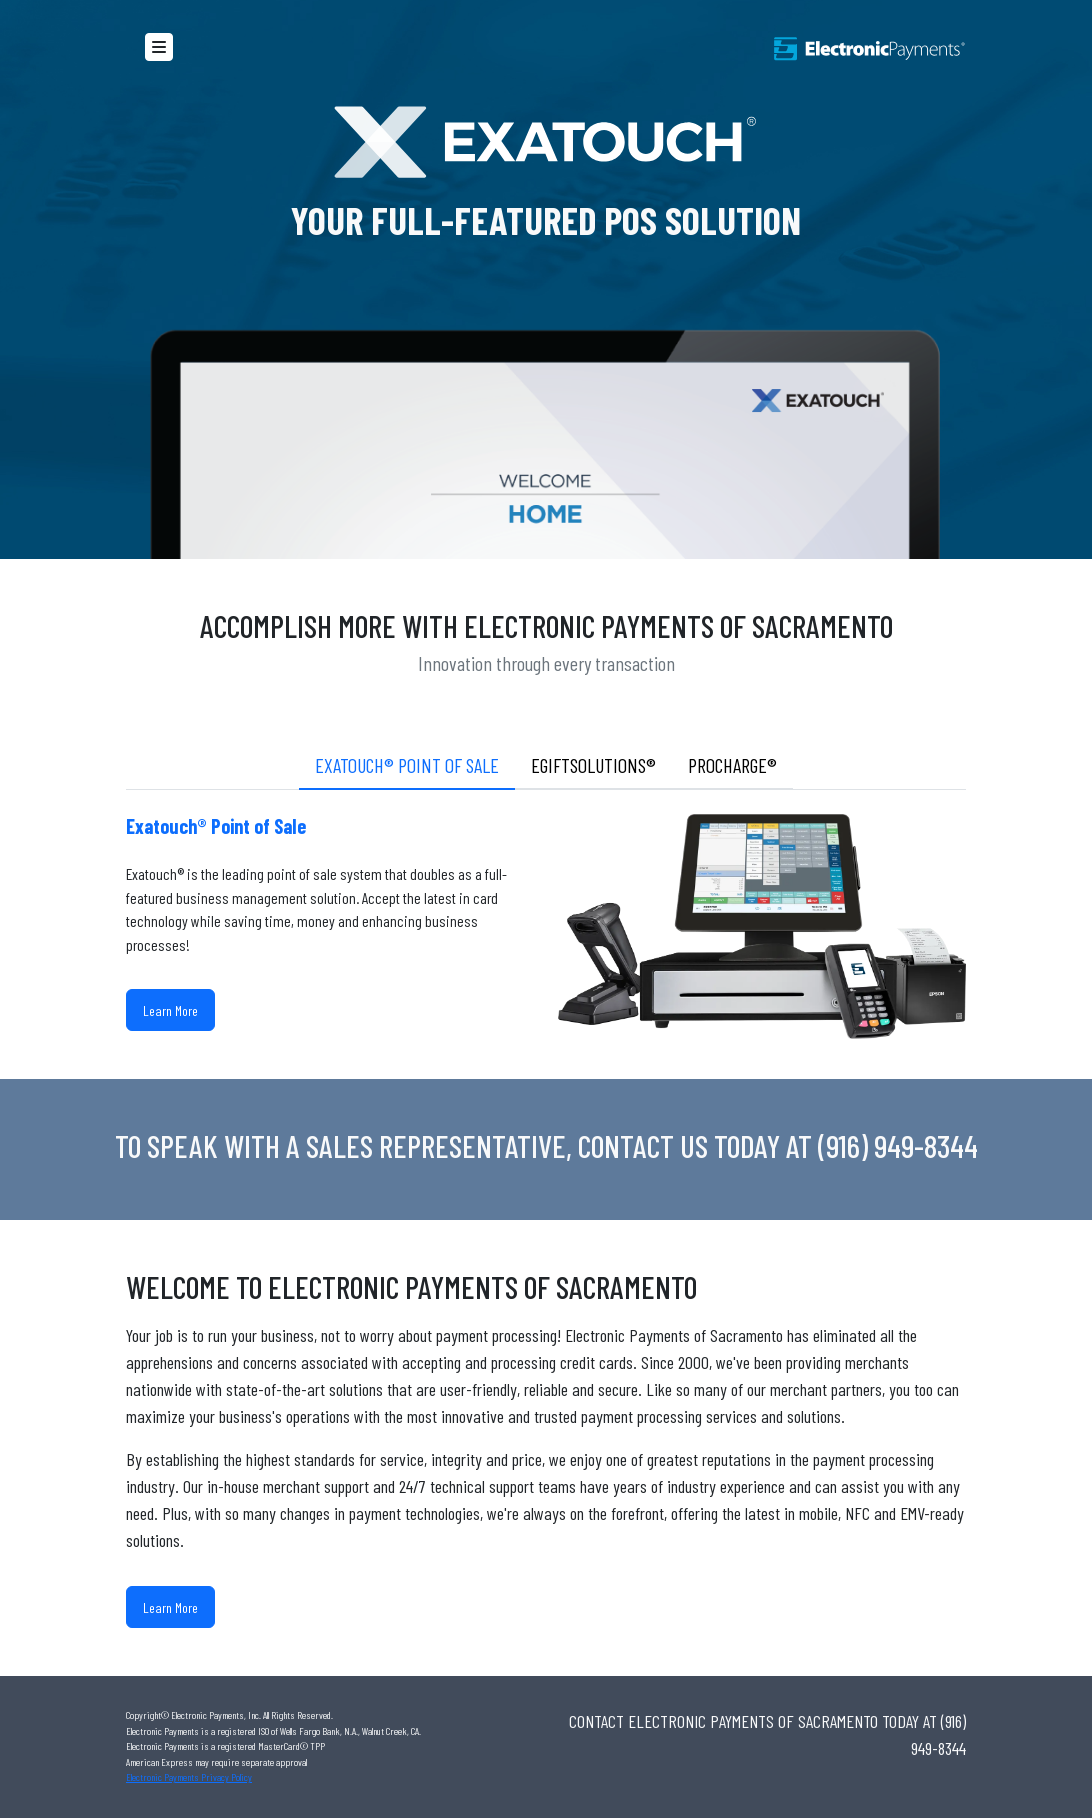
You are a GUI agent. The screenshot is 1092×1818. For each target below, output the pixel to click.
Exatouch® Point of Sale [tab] (407, 765)
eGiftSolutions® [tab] (593, 765)
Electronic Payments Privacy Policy (189, 1777)
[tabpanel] (546, 934)
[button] (159, 47)
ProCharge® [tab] (732, 765)
